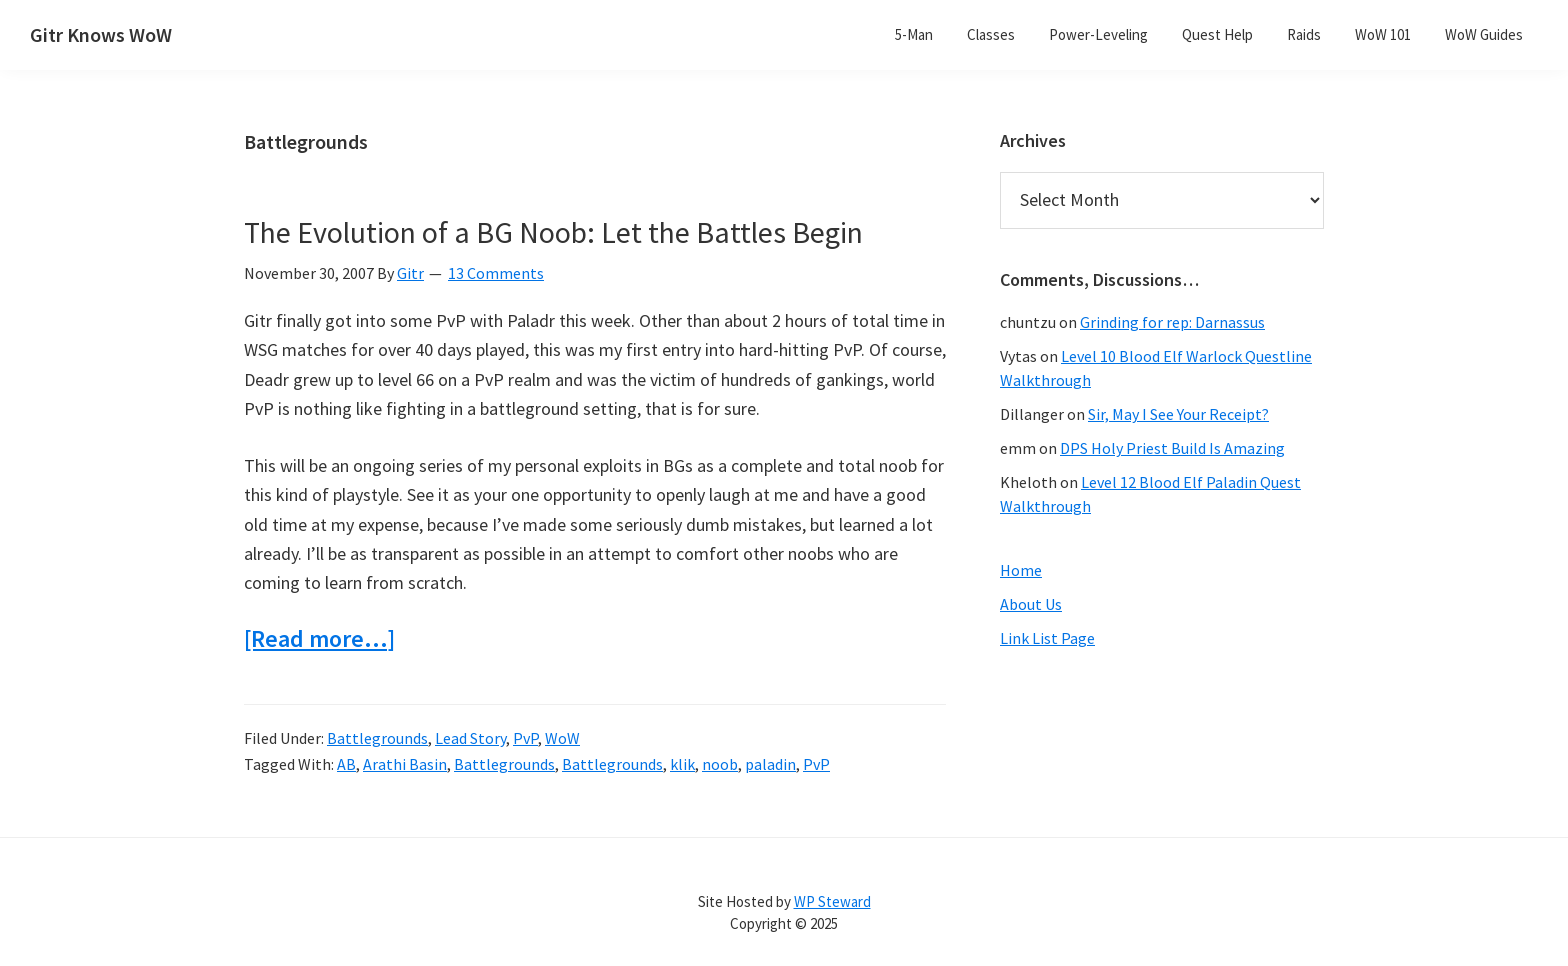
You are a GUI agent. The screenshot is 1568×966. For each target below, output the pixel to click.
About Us (1031, 604)
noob (720, 764)
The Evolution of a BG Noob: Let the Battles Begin (553, 232)
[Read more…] (319, 639)
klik (682, 764)
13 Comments (496, 273)
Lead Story (470, 738)
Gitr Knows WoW (101, 34)
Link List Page (1047, 638)
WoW (562, 738)
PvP (525, 738)
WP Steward (832, 901)
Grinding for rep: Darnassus (1172, 322)
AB (346, 764)
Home (1021, 570)
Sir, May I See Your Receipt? (1178, 414)
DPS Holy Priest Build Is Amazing (1172, 448)
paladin (770, 764)
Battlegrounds (377, 738)
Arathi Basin (405, 764)
